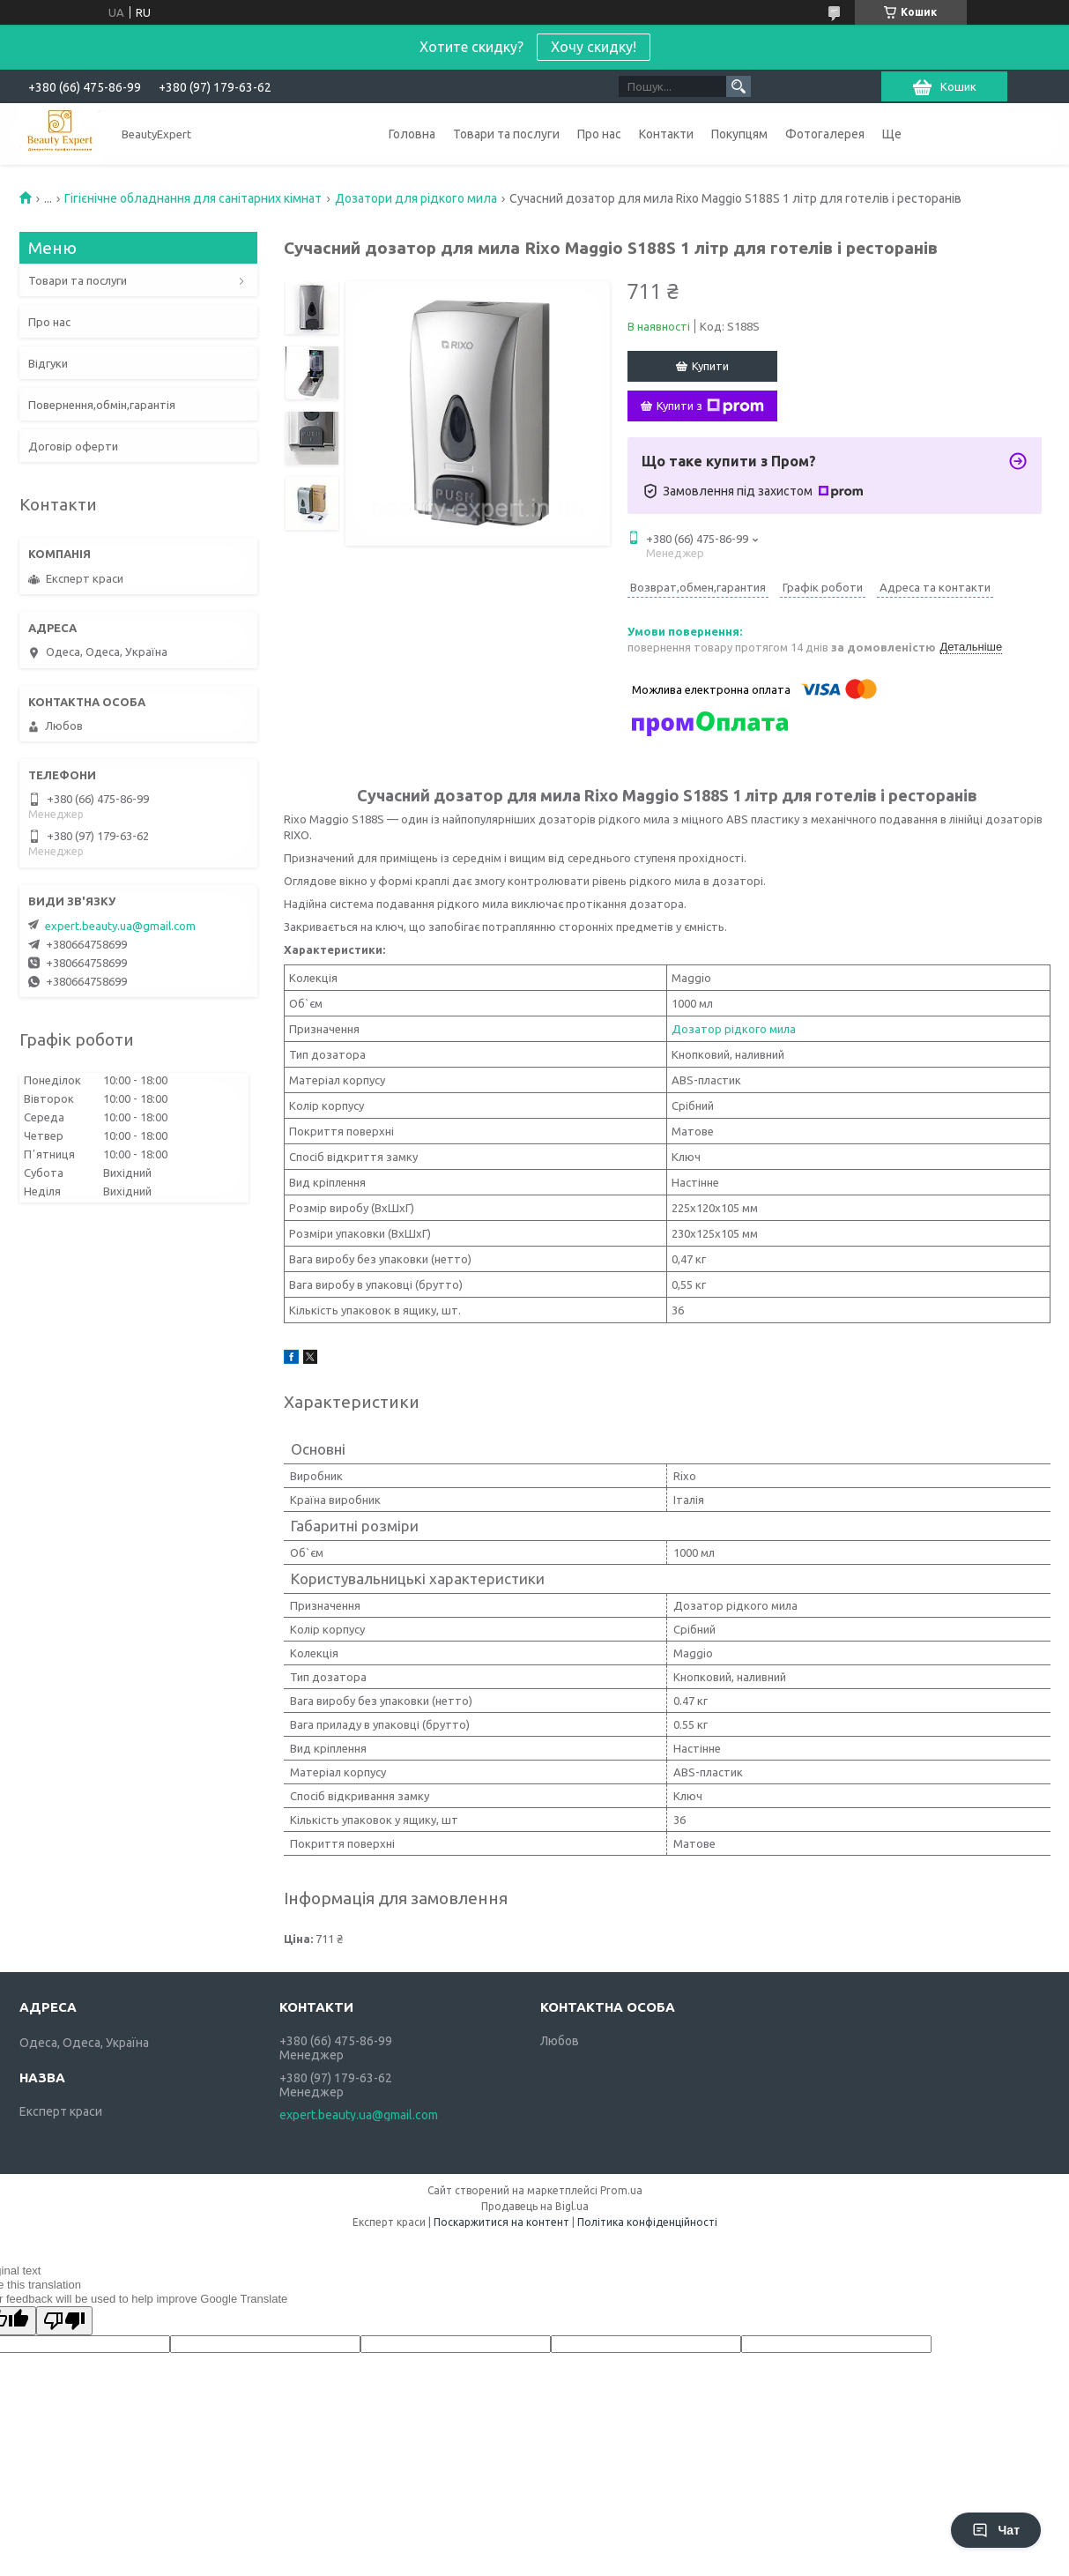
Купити (710, 366)
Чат (996, 2530)
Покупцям (739, 134)
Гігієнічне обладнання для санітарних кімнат (193, 198)
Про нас (599, 134)
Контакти (666, 134)
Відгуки (48, 363)
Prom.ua (621, 2190)
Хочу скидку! (593, 47)
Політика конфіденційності (647, 2222)
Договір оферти (73, 446)
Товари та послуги (506, 134)
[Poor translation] (64, 2320)
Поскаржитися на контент (501, 2222)
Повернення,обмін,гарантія (101, 404)
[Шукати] (738, 86)
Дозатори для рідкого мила (416, 198)
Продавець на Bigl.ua (535, 2206)
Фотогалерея (825, 134)
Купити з (710, 406)
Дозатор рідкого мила (734, 1029)
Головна (412, 134)
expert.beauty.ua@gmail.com (120, 925)
